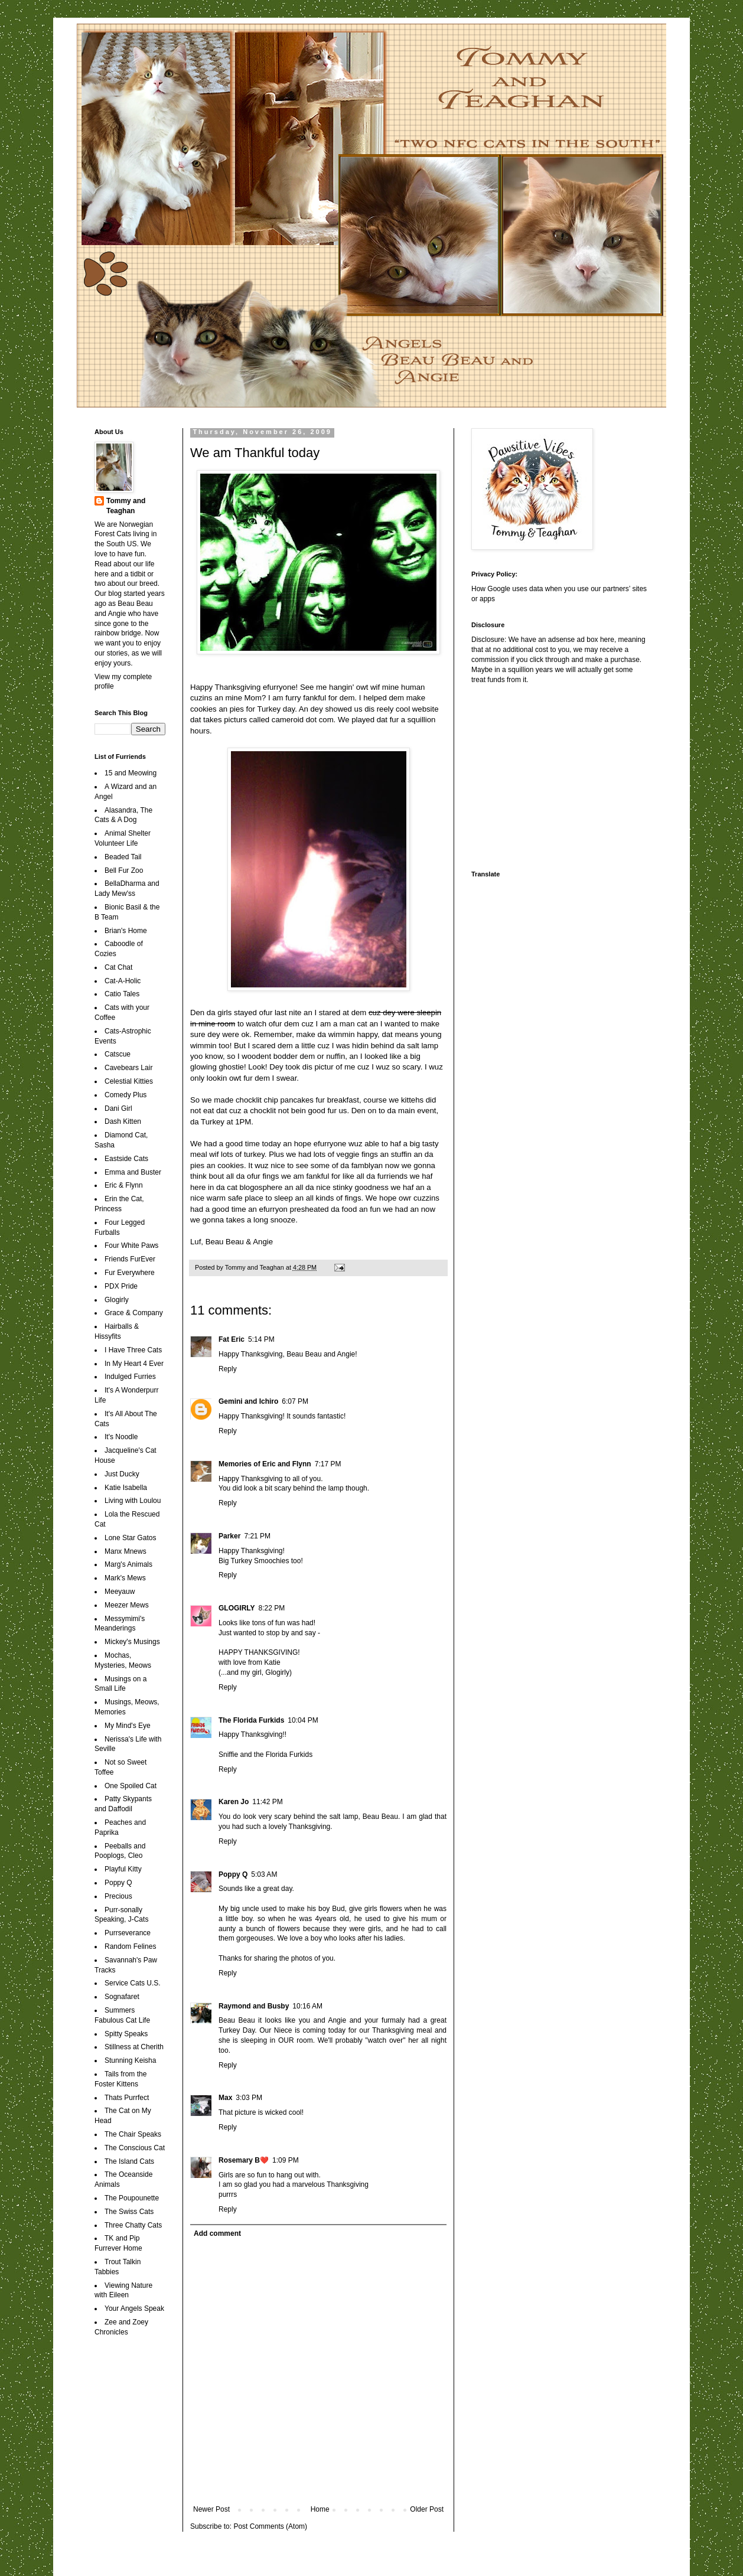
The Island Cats (129, 2161)
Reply (228, 1369)
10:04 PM (303, 1720)
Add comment (217, 2233)
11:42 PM (267, 1802)
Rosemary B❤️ (244, 2160)
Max (225, 2098)
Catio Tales (122, 994)
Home (320, 2509)
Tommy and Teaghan (125, 506)
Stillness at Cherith (134, 2047)
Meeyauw (120, 1591)
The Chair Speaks (133, 2134)
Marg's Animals (128, 1564)
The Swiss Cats (129, 2211)
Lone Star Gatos (130, 1538)
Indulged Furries (130, 1376)
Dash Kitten (123, 1121)
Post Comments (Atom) (270, 2526)
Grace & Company (134, 1313)
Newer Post (211, 2509)
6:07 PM (295, 1401)
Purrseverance (128, 1933)
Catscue (118, 1054)
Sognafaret (122, 1997)
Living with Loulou (133, 1500)
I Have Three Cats (133, 1350)
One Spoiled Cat (131, 1786)
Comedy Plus (125, 1095)
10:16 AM (307, 2006)
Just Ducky (122, 1474)
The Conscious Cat (135, 2148)
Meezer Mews (127, 1605)
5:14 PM (261, 1339)
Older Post (427, 2509)
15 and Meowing (131, 773)
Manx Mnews (125, 1551)
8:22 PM (272, 1608)
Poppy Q (233, 1874)
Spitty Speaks (126, 2034)
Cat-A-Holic (123, 981)
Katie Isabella (126, 1487)
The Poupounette (132, 2198)
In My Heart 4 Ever (134, 1363)
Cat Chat (118, 967)
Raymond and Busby (254, 2006)
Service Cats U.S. (133, 1983)
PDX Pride (121, 1286)
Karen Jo (234, 1802)
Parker (229, 1536)
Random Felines (130, 1946)
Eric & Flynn (124, 1185)
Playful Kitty (123, 1869)
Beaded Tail (123, 857)
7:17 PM (328, 1464)
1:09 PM (285, 2160)
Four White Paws (131, 1245)
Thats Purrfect (127, 2098)
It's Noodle (121, 1437)
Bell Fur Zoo (124, 870)
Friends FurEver (130, 1259)
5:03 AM (264, 1874)
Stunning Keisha (130, 2060)
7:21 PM (257, 1536)
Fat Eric (232, 1339)
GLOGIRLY (237, 1608)
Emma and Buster (133, 1172)
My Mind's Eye (128, 1725)
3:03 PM (249, 2098)
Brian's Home (126, 931)
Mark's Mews (125, 1578)
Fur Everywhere (130, 1273)
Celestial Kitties (129, 1081)
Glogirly (117, 1300)
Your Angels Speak (134, 2308)
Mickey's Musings (132, 1642)
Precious (118, 1896)
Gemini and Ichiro (248, 1401)
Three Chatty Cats (133, 2225)
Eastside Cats (126, 1159)
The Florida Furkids (251, 1720)
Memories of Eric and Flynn (265, 1464)
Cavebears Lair (128, 1068)
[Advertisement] (545, 776)
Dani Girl (118, 1108)
